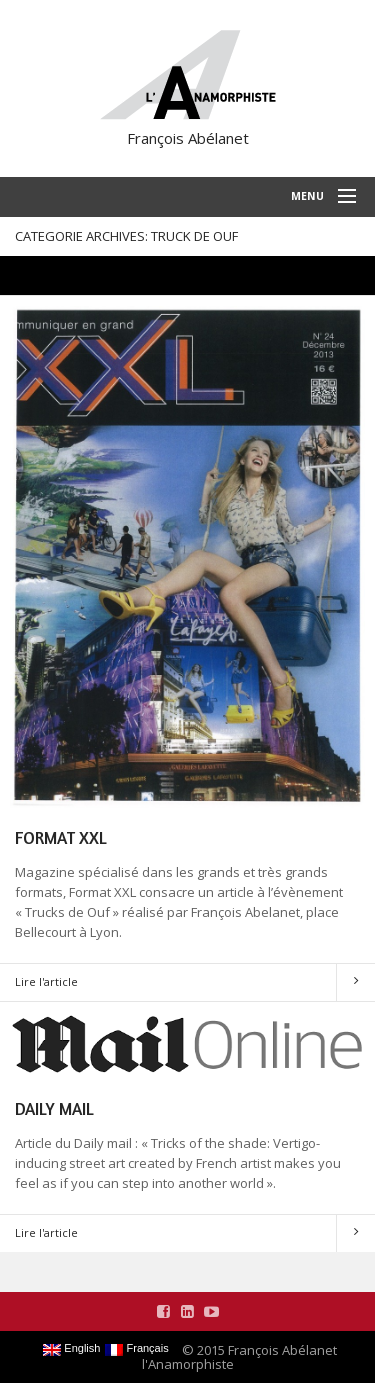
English (71, 1349)
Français (136, 1349)
